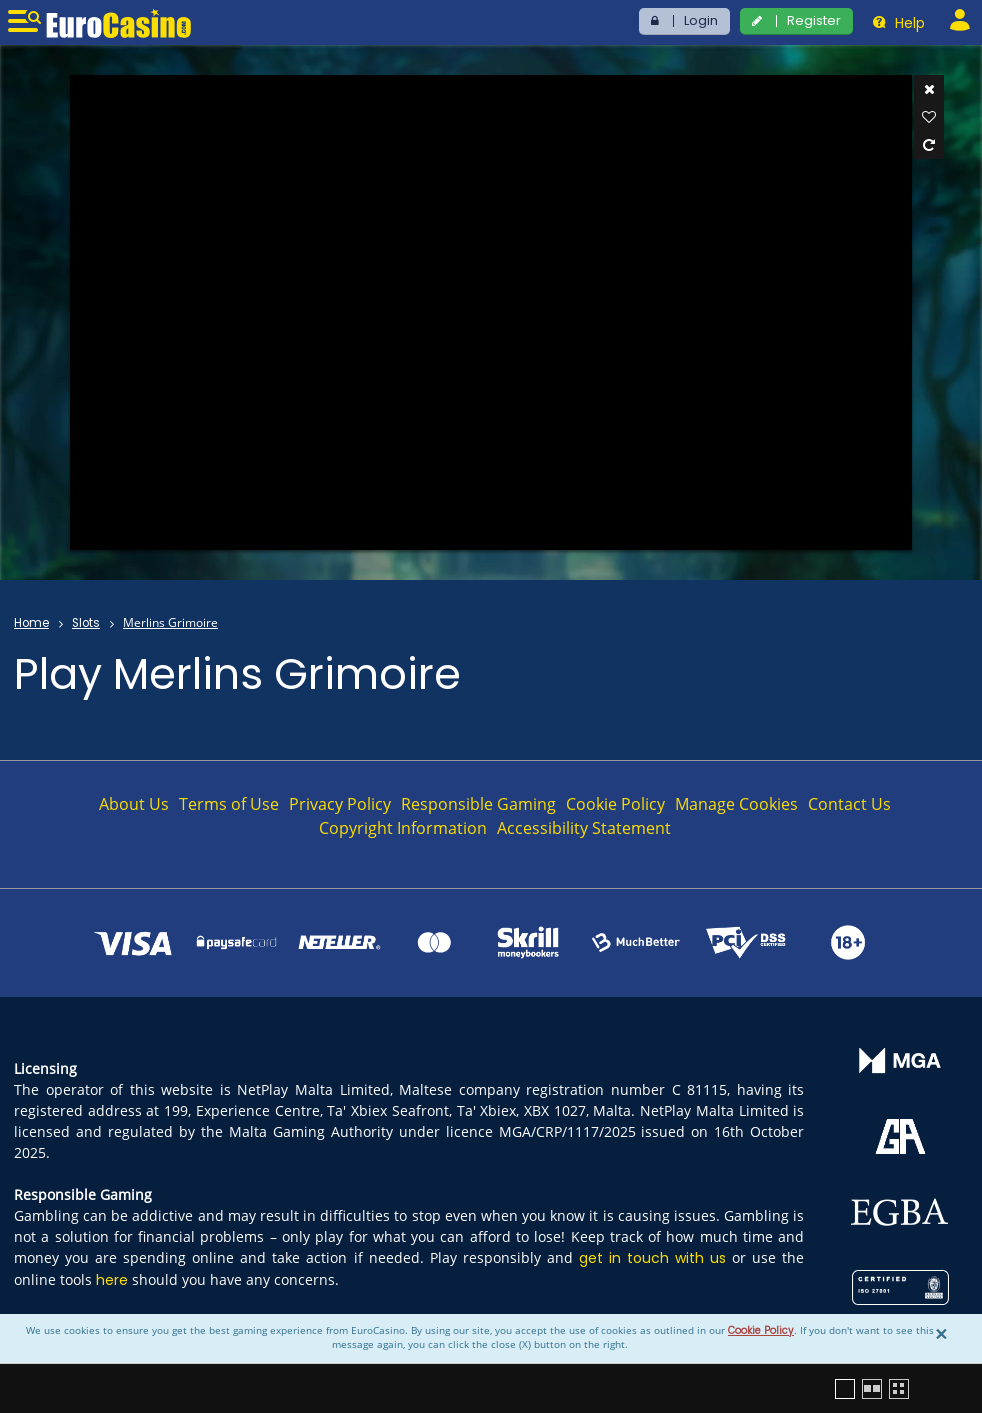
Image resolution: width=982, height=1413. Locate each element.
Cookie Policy (761, 1330)
